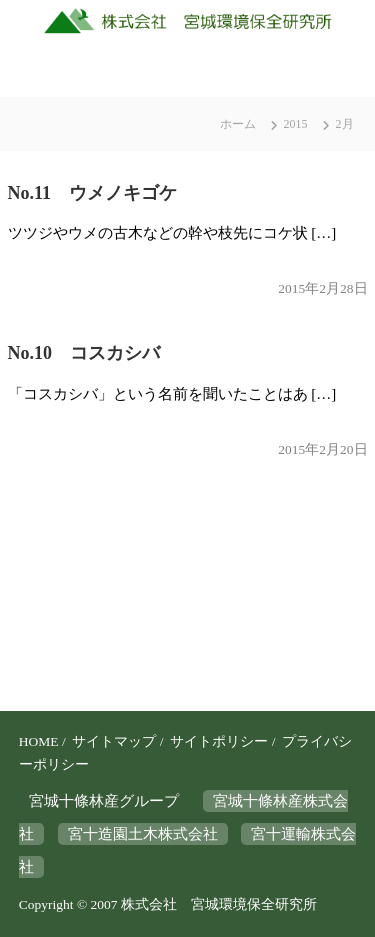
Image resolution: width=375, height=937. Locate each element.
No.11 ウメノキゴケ (93, 193)
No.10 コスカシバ (84, 353)
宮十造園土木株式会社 (143, 834)
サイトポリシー (219, 741)
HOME (39, 741)
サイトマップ (114, 741)
